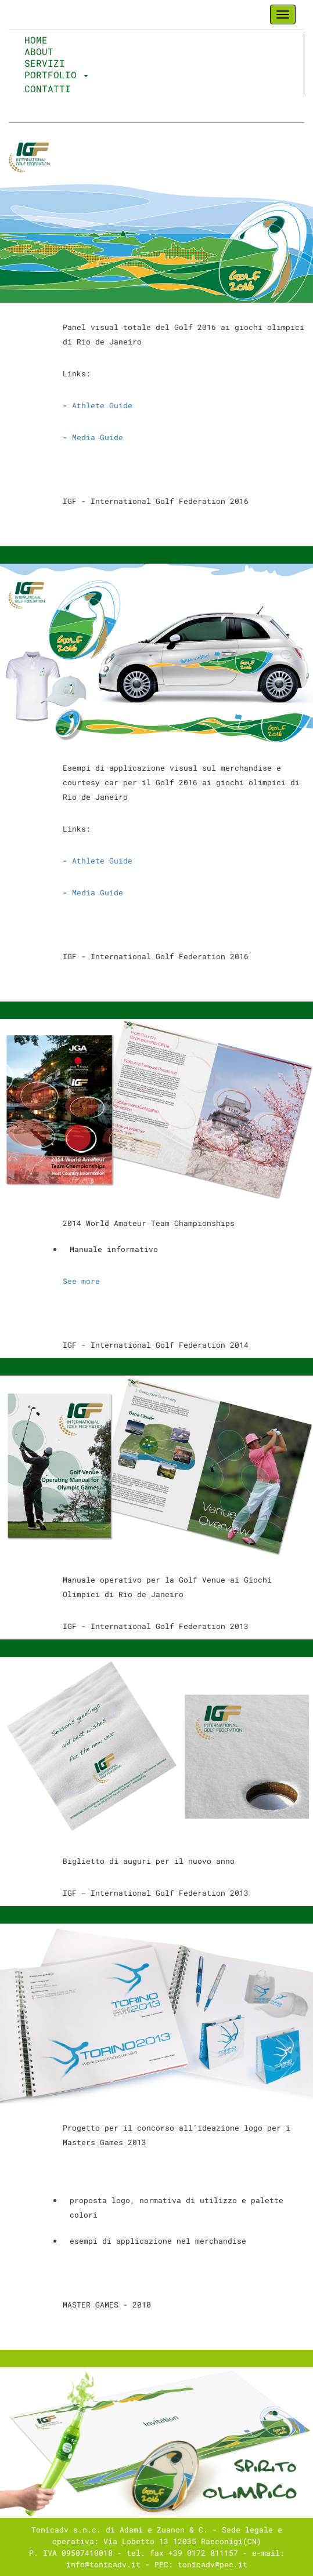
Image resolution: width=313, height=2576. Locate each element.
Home (61, 40)
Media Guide (97, 437)
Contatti (47, 89)
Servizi (44, 63)
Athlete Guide (102, 405)
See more (84, 1281)
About (38, 51)
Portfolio (56, 75)
